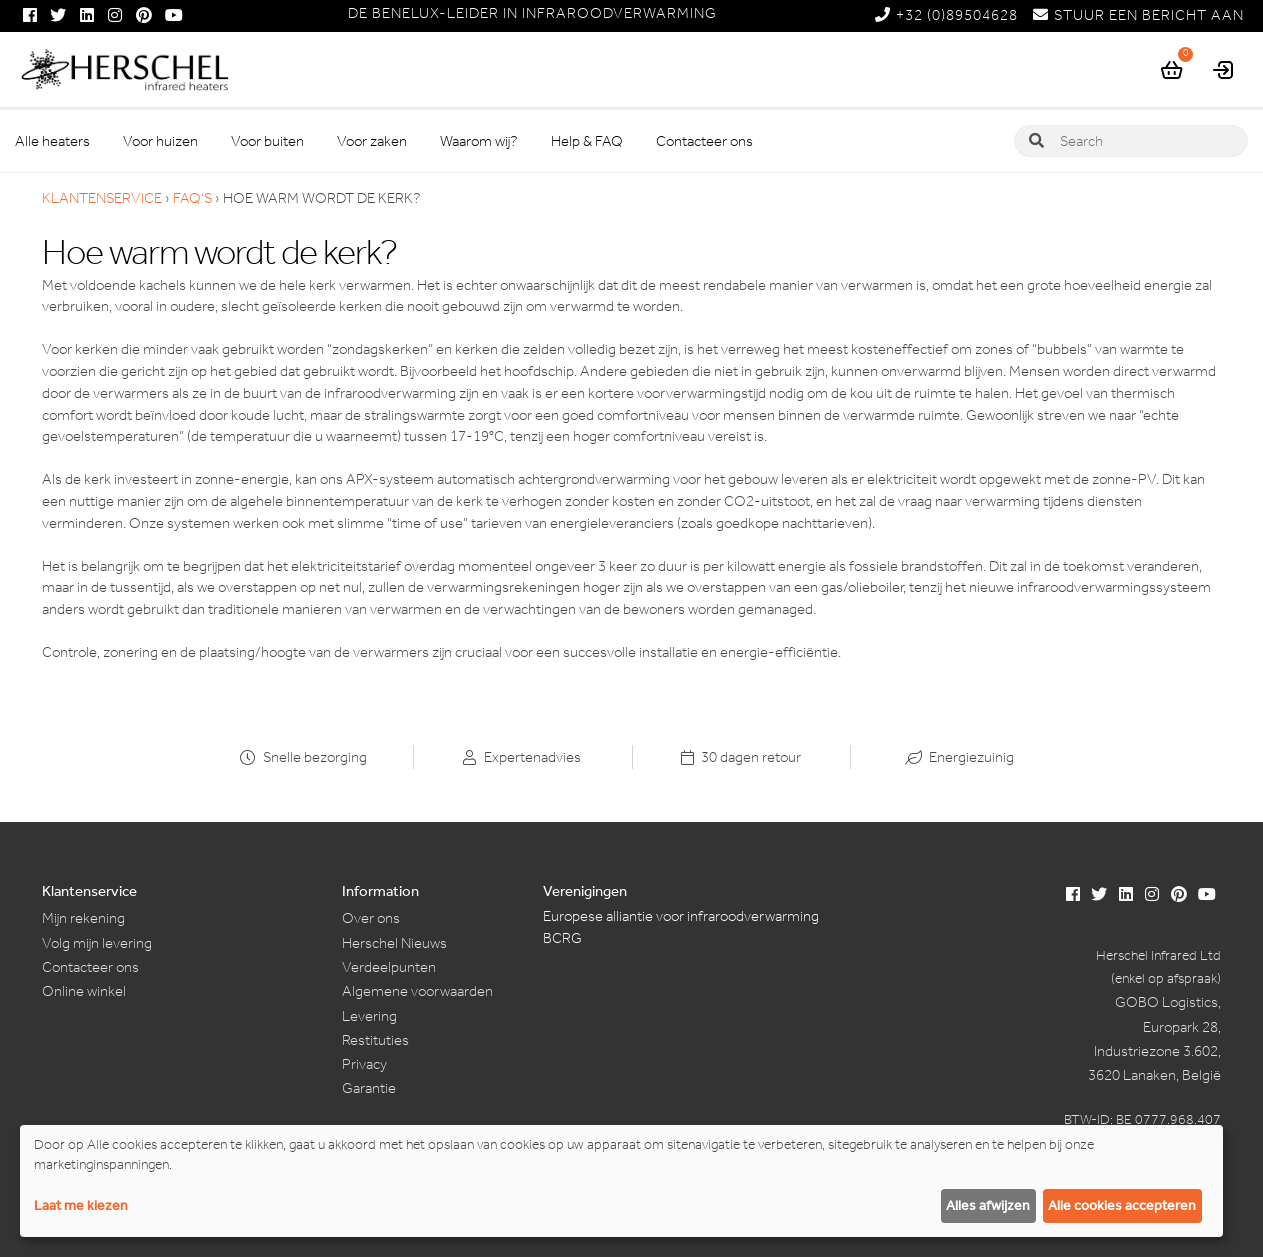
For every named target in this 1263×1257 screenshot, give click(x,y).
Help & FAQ (587, 141)
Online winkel (84, 991)
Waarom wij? (479, 141)
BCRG (562, 938)
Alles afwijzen (988, 1205)
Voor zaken (372, 141)
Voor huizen (160, 141)
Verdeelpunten (389, 967)
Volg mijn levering (97, 943)
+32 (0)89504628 (946, 15)
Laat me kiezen (81, 1205)
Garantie (369, 1088)
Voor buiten (267, 141)
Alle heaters (52, 141)
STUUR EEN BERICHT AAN (1138, 15)
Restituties (375, 1040)
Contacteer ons (704, 141)
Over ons (371, 918)
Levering (369, 1016)
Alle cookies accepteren (1122, 1205)
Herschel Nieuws (394, 943)
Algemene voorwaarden (417, 991)
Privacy (364, 1064)
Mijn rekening (83, 918)
